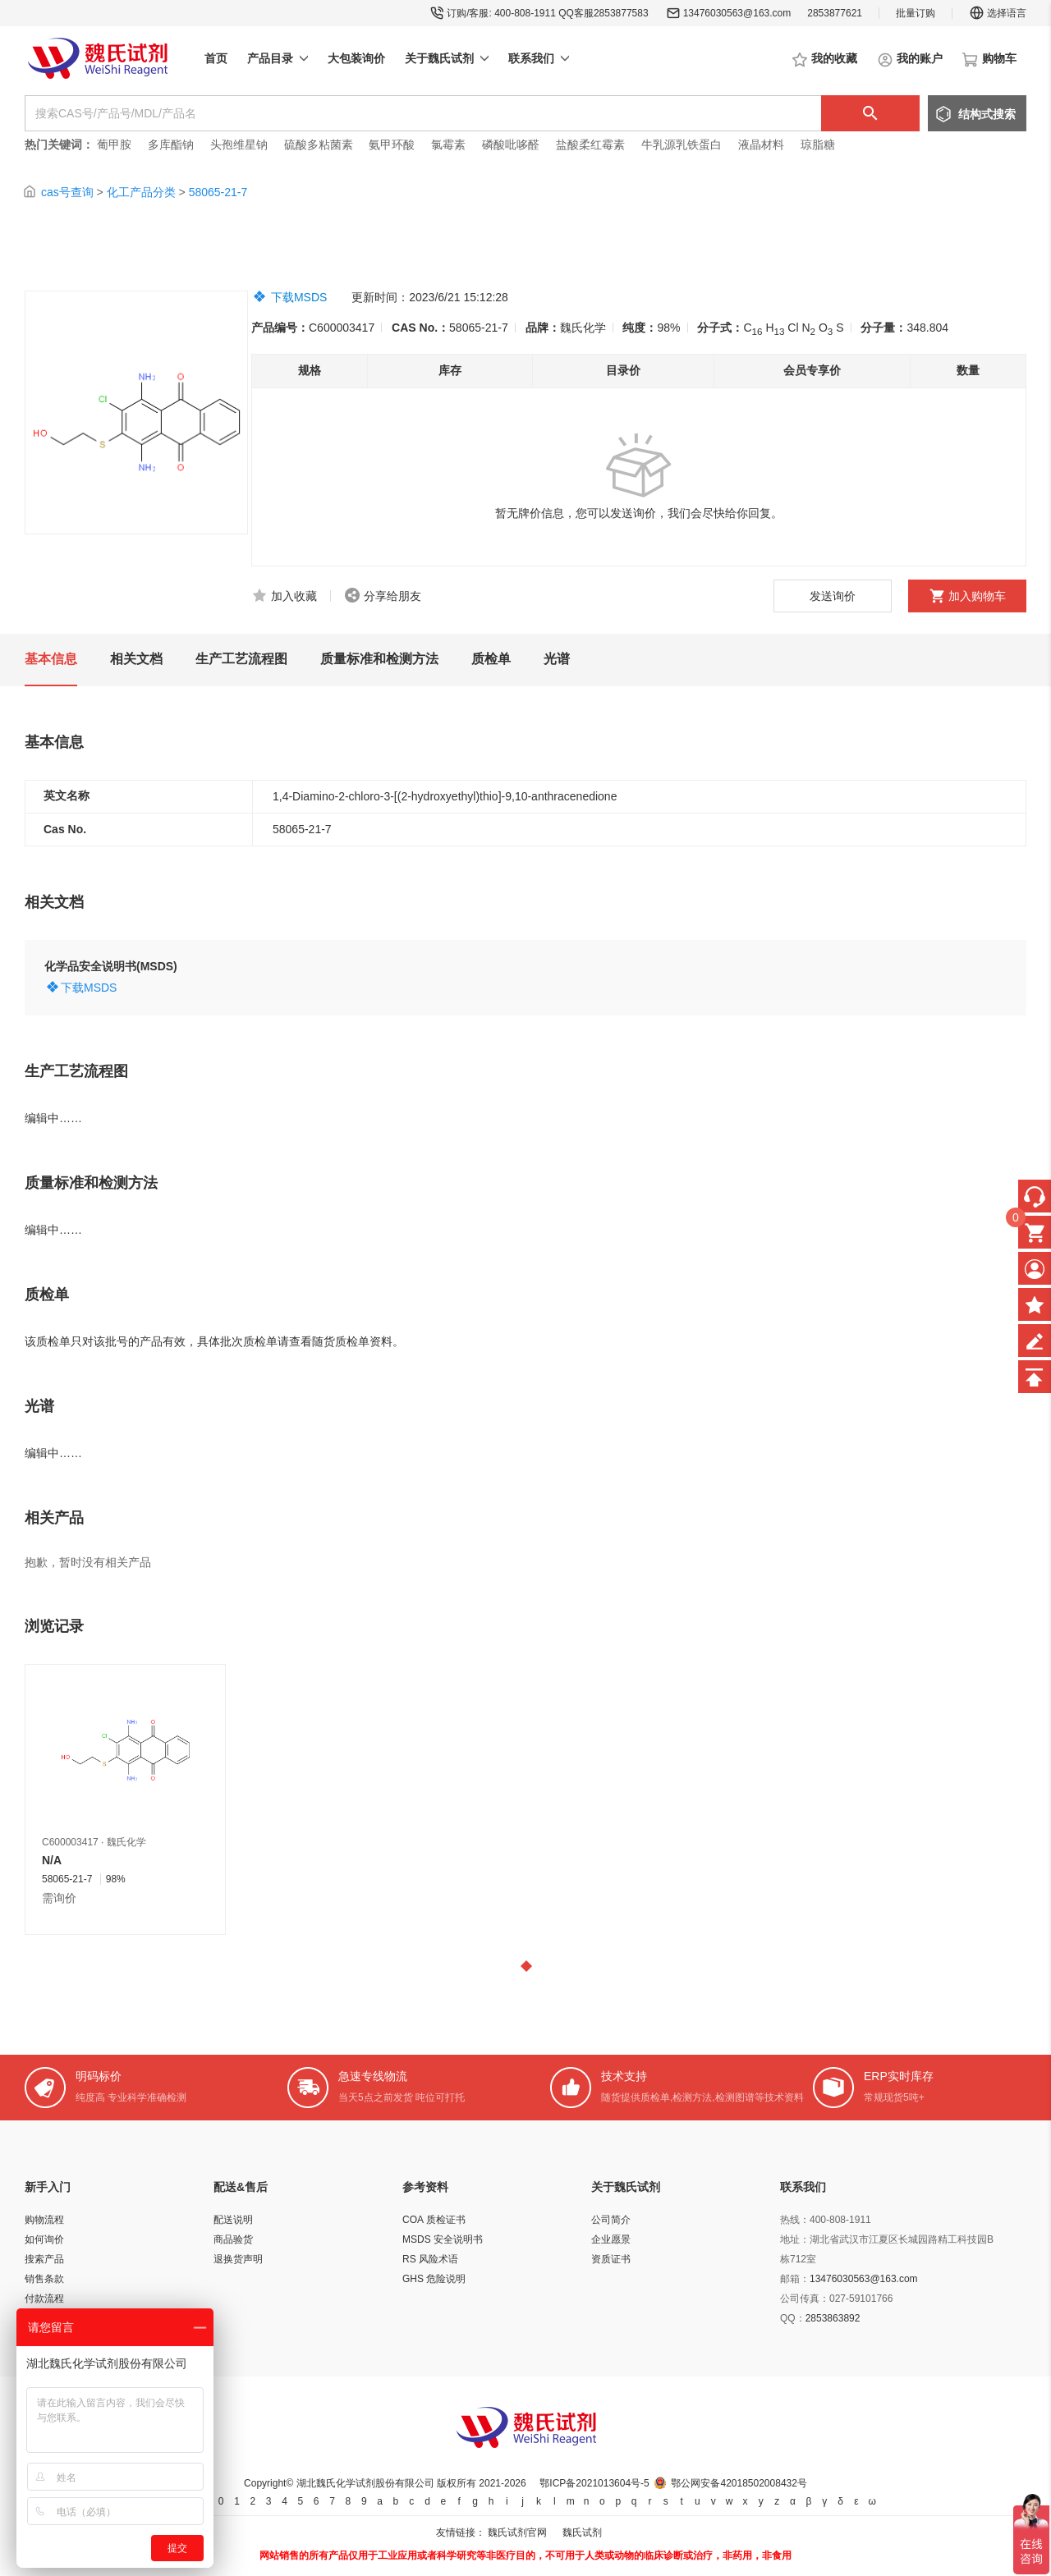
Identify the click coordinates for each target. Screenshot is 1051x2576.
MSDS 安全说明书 (442, 2239)
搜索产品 (44, 2259)
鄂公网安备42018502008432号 (738, 2483)
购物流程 (44, 2219)
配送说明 (233, 2219)
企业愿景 (611, 2239)
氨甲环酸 (392, 144)
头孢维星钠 (239, 144)
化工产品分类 (141, 192)
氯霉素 (448, 144)
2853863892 (833, 2318)
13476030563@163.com (737, 13)
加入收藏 (294, 596)
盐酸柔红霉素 (590, 144)
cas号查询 (67, 192)
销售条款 (44, 2279)
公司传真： (804, 2298)
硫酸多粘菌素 (318, 144)
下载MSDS (299, 297)
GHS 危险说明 (434, 2279)
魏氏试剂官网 (517, 2532)
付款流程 (44, 2298)
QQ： (792, 2318)
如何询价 (44, 2239)
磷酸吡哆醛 (510, 144)
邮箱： (795, 2279)
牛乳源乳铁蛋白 (683, 144)
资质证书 (611, 2259)
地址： (795, 2239)
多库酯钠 (172, 144)
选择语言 (997, 13)
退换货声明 (238, 2259)
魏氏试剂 (582, 2532)
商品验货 (233, 2239)
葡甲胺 (114, 144)
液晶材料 (761, 144)
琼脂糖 (818, 144)
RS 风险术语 (430, 2259)
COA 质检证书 (434, 2219)
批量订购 (915, 13)
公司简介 (611, 2219)
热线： (795, 2219)
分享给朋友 (392, 596)
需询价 (59, 1897)
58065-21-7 (218, 192)
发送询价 (833, 596)
